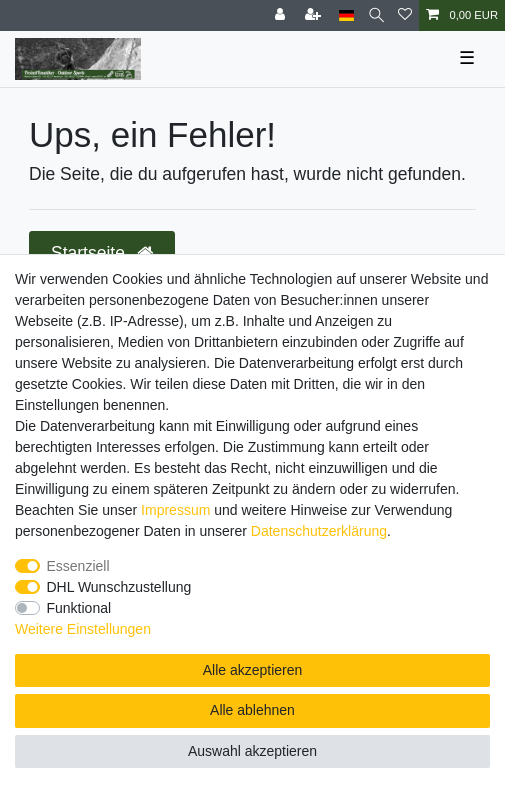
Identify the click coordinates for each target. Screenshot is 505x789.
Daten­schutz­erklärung (319, 531)
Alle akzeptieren (253, 670)
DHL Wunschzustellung (119, 587)
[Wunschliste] (405, 15)
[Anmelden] (282, 15)
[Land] (346, 15)
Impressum (175, 510)
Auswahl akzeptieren (252, 751)
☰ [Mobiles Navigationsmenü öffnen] (467, 58)
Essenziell (78, 566)
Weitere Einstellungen (83, 629)
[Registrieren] (315, 15)
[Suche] (376, 15)
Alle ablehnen (252, 710)
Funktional (79, 608)
